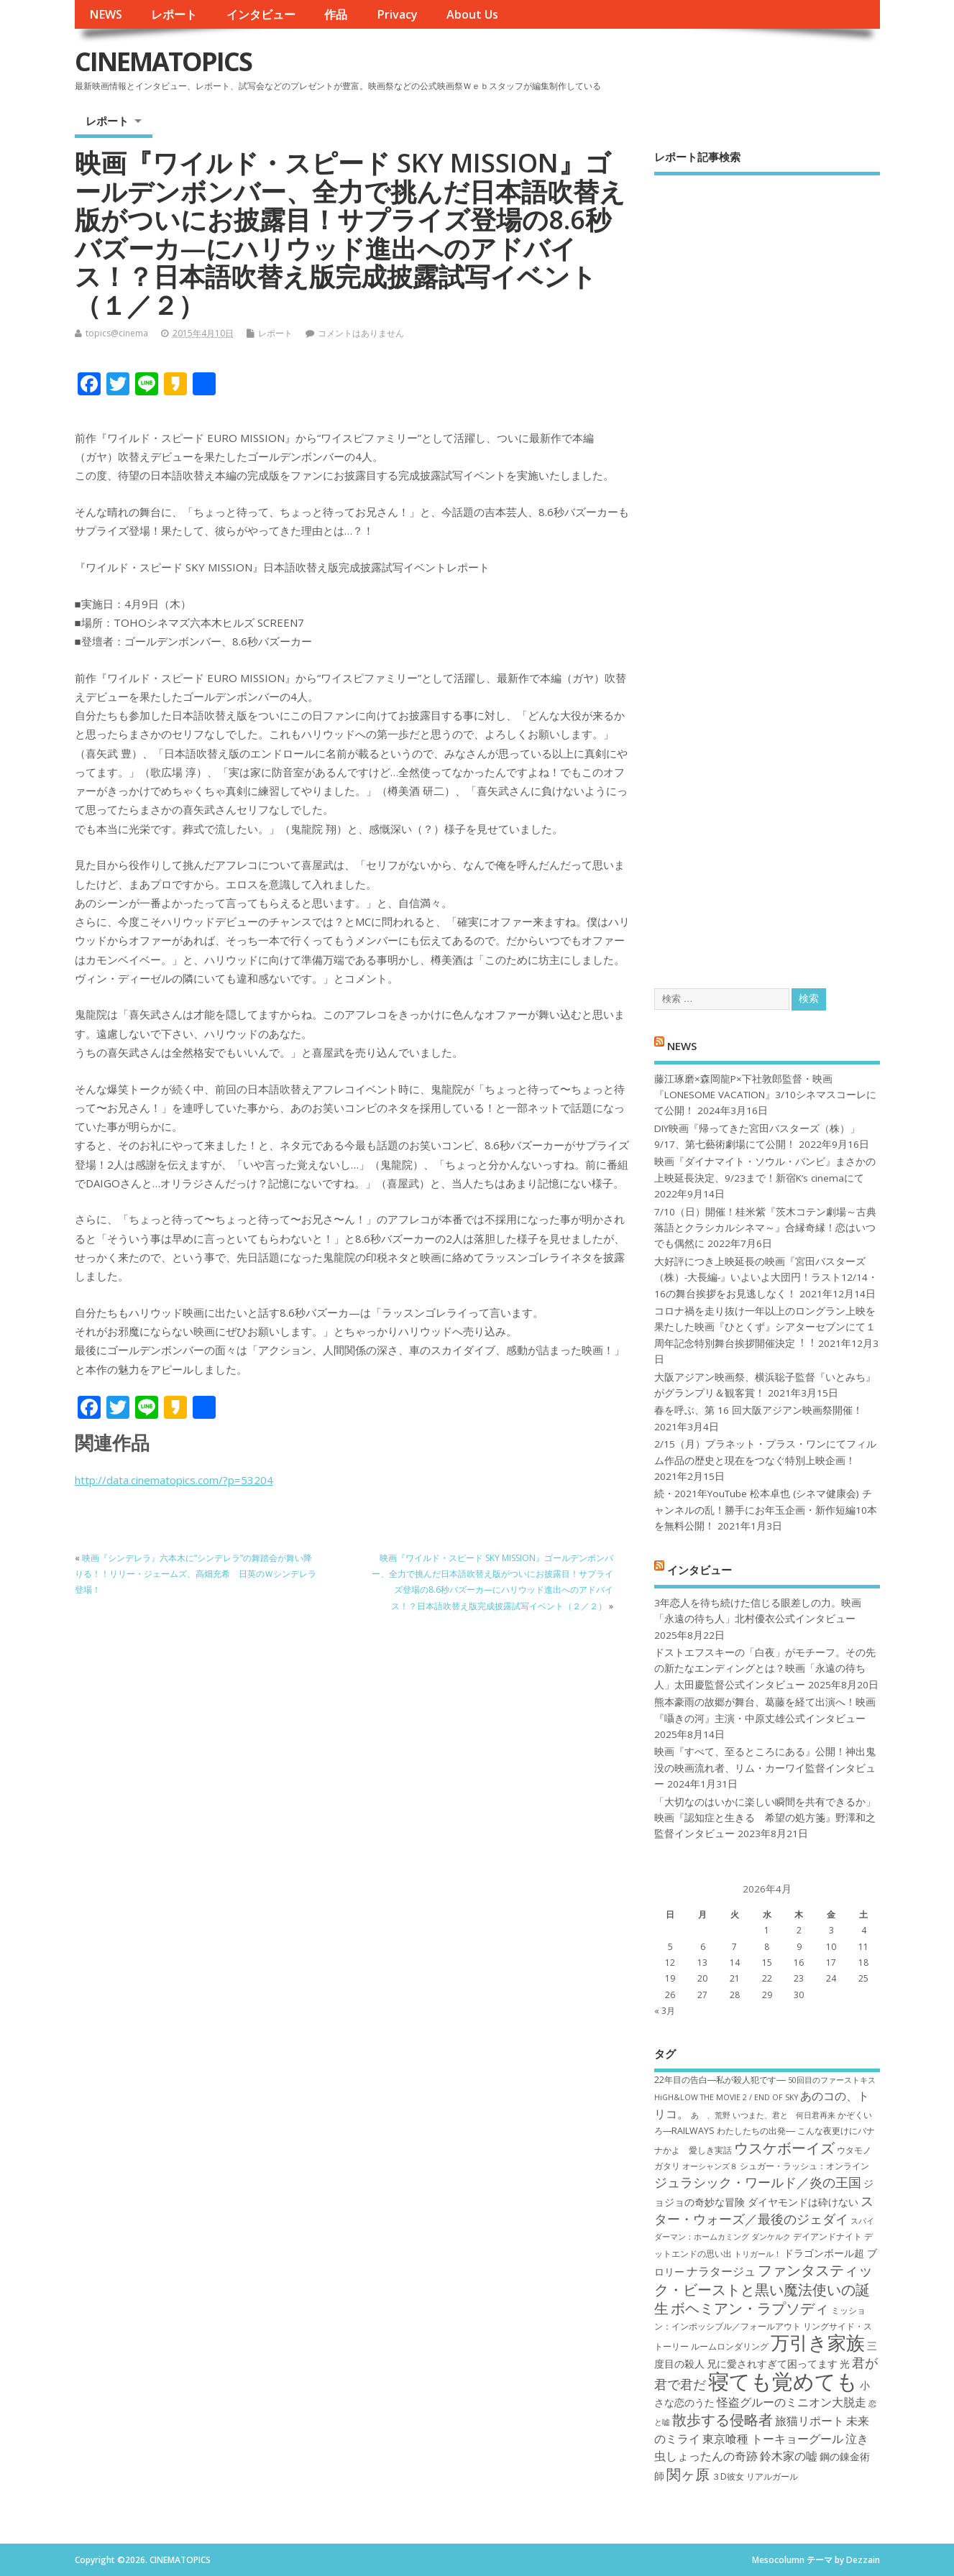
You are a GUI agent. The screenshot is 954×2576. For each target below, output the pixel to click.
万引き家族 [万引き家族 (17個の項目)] (818, 2342)
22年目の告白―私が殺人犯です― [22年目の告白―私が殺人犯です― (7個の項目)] (720, 2080)
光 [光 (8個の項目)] (845, 2363)
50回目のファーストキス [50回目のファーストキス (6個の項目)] (832, 2080)
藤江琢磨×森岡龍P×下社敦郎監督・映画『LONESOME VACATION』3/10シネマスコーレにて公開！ (765, 1095)
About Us (472, 14)
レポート (174, 14)
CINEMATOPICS (163, 61)
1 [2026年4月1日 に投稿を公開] (766, 1930)
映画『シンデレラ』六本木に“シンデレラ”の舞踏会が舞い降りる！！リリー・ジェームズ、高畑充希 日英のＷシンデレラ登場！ (195, 1574)
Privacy (397, 14)
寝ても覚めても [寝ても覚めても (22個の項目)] (783, 2381)
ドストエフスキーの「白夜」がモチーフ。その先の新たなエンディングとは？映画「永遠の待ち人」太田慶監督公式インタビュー (765, 1668)
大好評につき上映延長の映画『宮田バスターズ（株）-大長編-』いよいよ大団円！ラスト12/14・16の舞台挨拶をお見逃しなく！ (766, 1277)
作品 (335, 14)
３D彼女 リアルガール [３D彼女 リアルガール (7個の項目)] (755, 2476)
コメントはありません (361, 333)
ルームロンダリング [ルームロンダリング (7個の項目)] (730, 2346)
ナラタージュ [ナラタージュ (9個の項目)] (721, 2271)
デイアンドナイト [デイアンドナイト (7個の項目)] (827, 2236)
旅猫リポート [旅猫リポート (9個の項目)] (809, 2421)
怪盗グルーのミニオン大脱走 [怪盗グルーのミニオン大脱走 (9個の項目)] (791, 2402)
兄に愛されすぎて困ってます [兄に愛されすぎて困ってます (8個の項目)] (772, 2363)
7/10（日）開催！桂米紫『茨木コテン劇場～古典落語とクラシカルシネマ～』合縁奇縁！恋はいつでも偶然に (765, 1228)
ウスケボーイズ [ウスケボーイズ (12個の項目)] (784, 2148)
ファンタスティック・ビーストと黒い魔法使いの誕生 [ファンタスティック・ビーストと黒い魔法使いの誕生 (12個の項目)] (763, 2289)
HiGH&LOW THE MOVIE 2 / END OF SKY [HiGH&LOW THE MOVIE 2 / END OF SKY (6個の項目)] (726, 2097)
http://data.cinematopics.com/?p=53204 (174, 1480)
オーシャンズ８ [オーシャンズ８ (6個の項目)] (710, 2166)
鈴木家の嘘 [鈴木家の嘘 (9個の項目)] (788, 2456)
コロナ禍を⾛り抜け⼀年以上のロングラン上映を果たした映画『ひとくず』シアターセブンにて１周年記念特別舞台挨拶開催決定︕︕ (765, 1327)
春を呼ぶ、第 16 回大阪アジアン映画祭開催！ (758, 1410)
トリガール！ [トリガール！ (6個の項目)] (757, 2254)
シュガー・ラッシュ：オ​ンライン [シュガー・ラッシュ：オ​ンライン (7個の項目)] (804, 2166)
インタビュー (260, 14)
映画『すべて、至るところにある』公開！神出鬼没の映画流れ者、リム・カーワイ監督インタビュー (765, 1767)
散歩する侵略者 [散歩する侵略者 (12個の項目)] (722, 2419)
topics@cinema (117, 333)
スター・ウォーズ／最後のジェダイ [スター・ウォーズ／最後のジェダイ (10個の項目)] (763, 2209)
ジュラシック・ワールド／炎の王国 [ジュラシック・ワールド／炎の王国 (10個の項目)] (757, 2182)
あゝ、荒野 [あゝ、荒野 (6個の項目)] (710, 2115)
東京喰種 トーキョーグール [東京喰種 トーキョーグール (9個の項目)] (772, 2439)
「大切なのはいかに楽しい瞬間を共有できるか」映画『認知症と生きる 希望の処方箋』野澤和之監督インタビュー (765, 1818)
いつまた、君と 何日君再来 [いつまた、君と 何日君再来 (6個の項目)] (784, 2115)
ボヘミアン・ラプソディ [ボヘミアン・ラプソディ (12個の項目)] (750, 2308)
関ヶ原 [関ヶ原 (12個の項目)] (688, 2474)
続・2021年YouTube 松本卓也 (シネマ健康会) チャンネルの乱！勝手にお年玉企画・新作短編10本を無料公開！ (765, 1509)
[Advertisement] (767, 569)
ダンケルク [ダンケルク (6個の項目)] (771, 2237)
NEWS (105, 14)
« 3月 (664, 2011)
